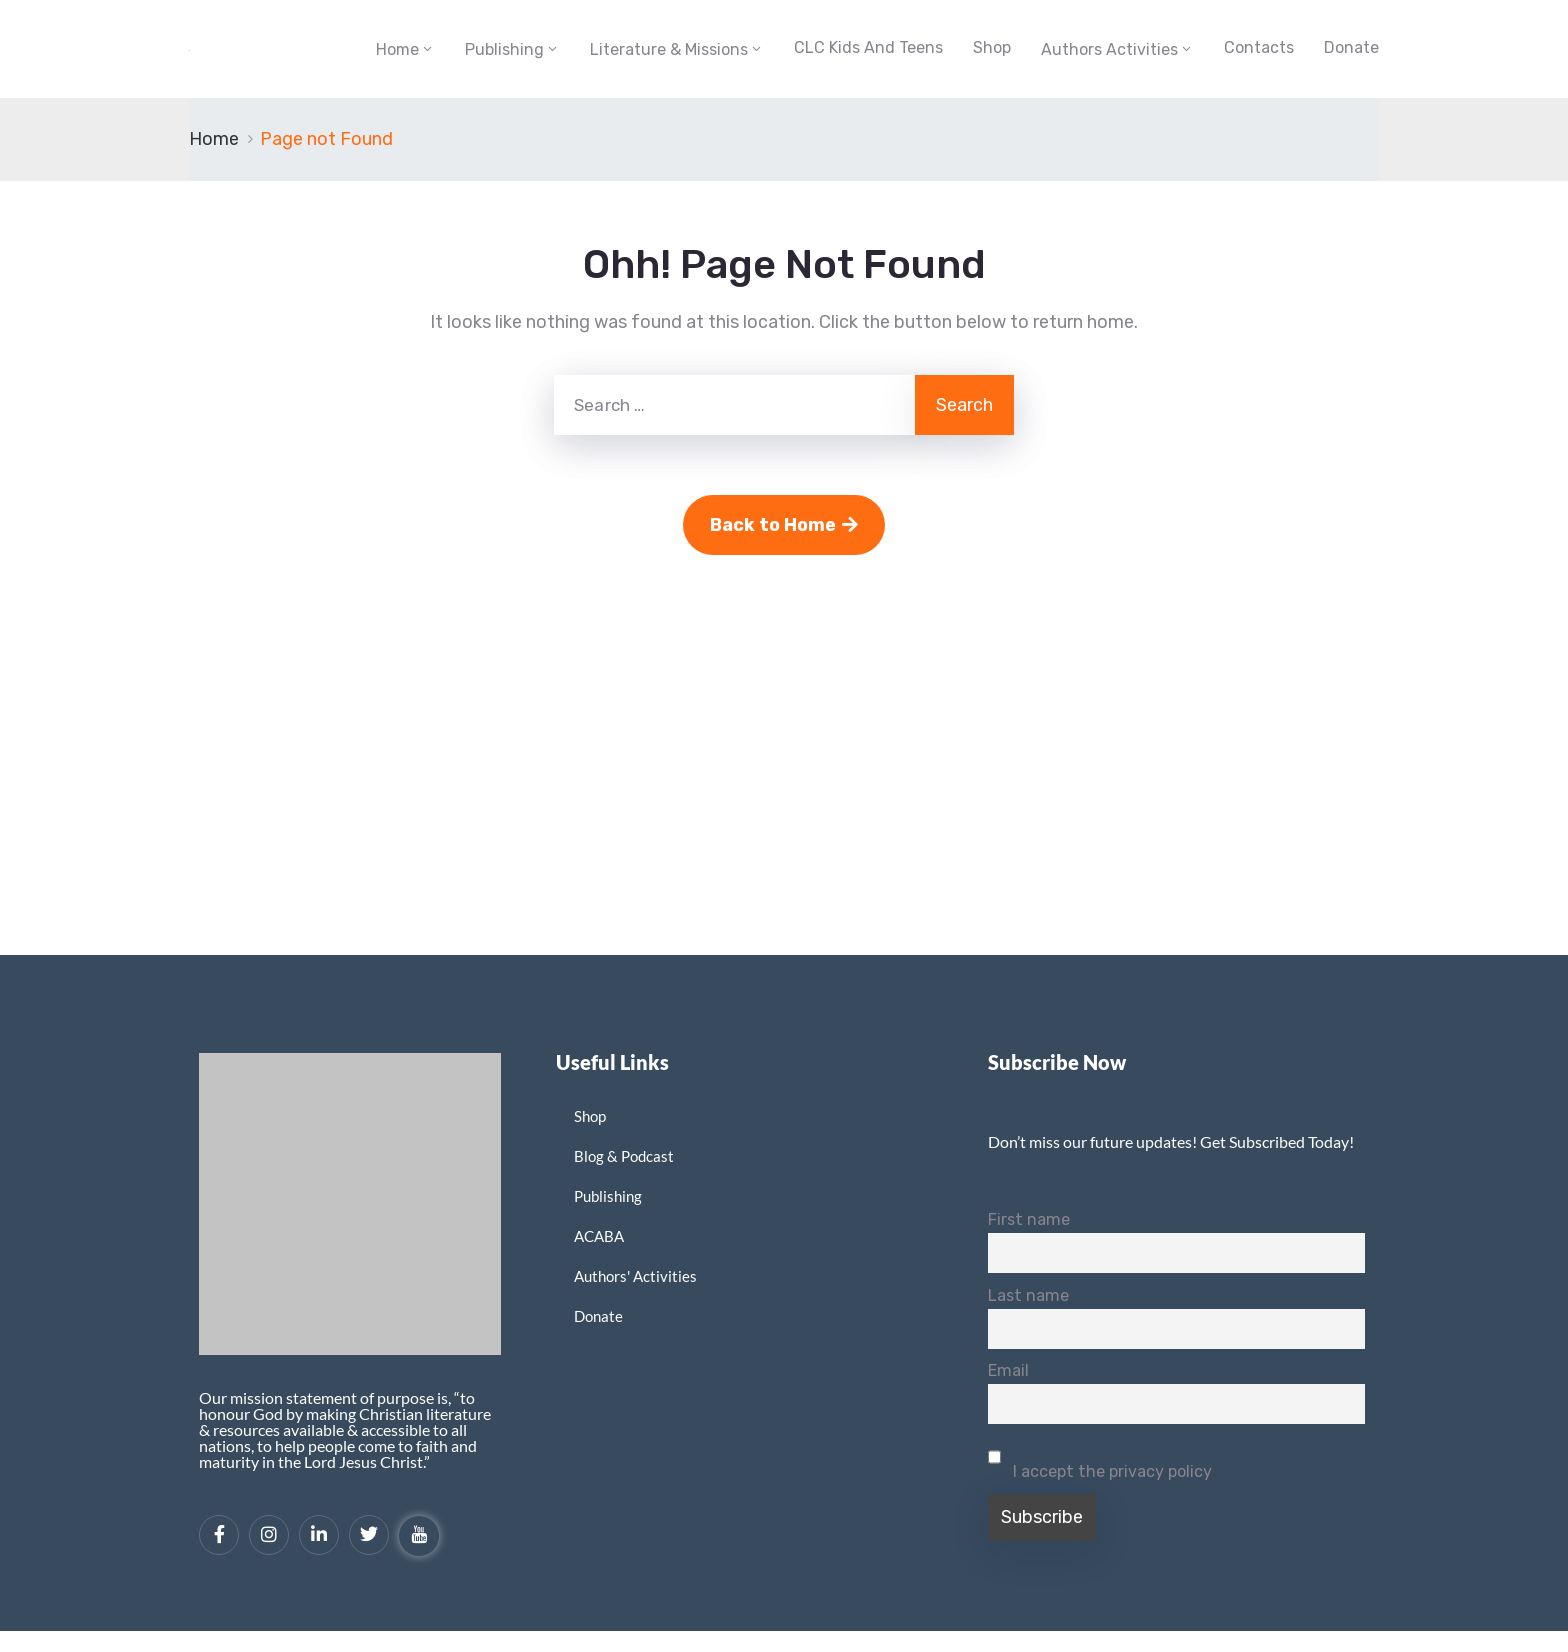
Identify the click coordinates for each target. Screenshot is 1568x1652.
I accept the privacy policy (1100, 1459)
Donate (1351, 47)
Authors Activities (1109, 49)
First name (1029, 1219)
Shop (992, 47)
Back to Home (784, 525)
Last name (1028, 1295)
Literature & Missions (669, 49)
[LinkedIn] (319, 1535)
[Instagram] (269, 1535)
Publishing (504, 49)
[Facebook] (219, 1535)
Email (1008, 1370)
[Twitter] (369, 1535)
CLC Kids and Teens (868, 47)
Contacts (1259, 47)
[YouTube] (419, 1536)
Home (397, 49)
